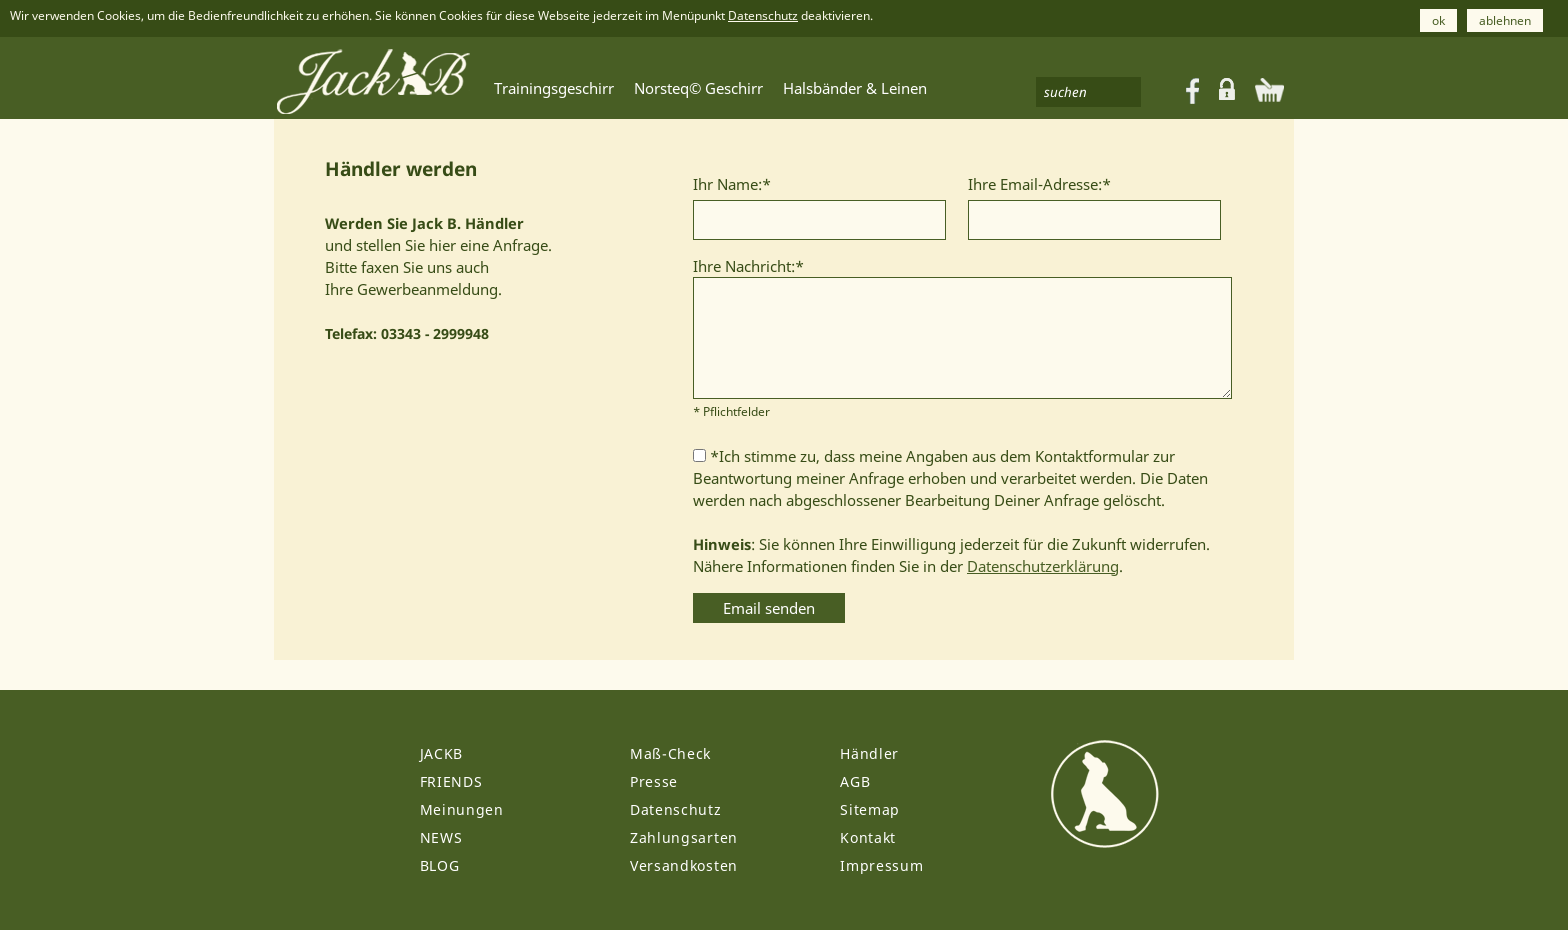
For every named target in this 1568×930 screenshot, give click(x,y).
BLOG (440, 865)
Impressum (881, 865)
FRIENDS (451, 781)
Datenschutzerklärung (1043, 566)
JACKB (441, 753)
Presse (654, 781)
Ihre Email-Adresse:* (1039, 184)
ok (1438, 20)
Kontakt (868, 837)
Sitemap (870, 809)
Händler (869, 753)
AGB (855, 781)
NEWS (441, 837)
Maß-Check (670, 753)
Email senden (769, 608)
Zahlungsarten (684, 837)
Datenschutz (763, 15)
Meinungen (462, 809)
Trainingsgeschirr (554, 88)
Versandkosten (684, 865)
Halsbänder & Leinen (855, 88)
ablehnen (1505, 20)
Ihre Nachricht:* (748, 266)
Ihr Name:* (732, 184)
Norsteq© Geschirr (698, 88)
